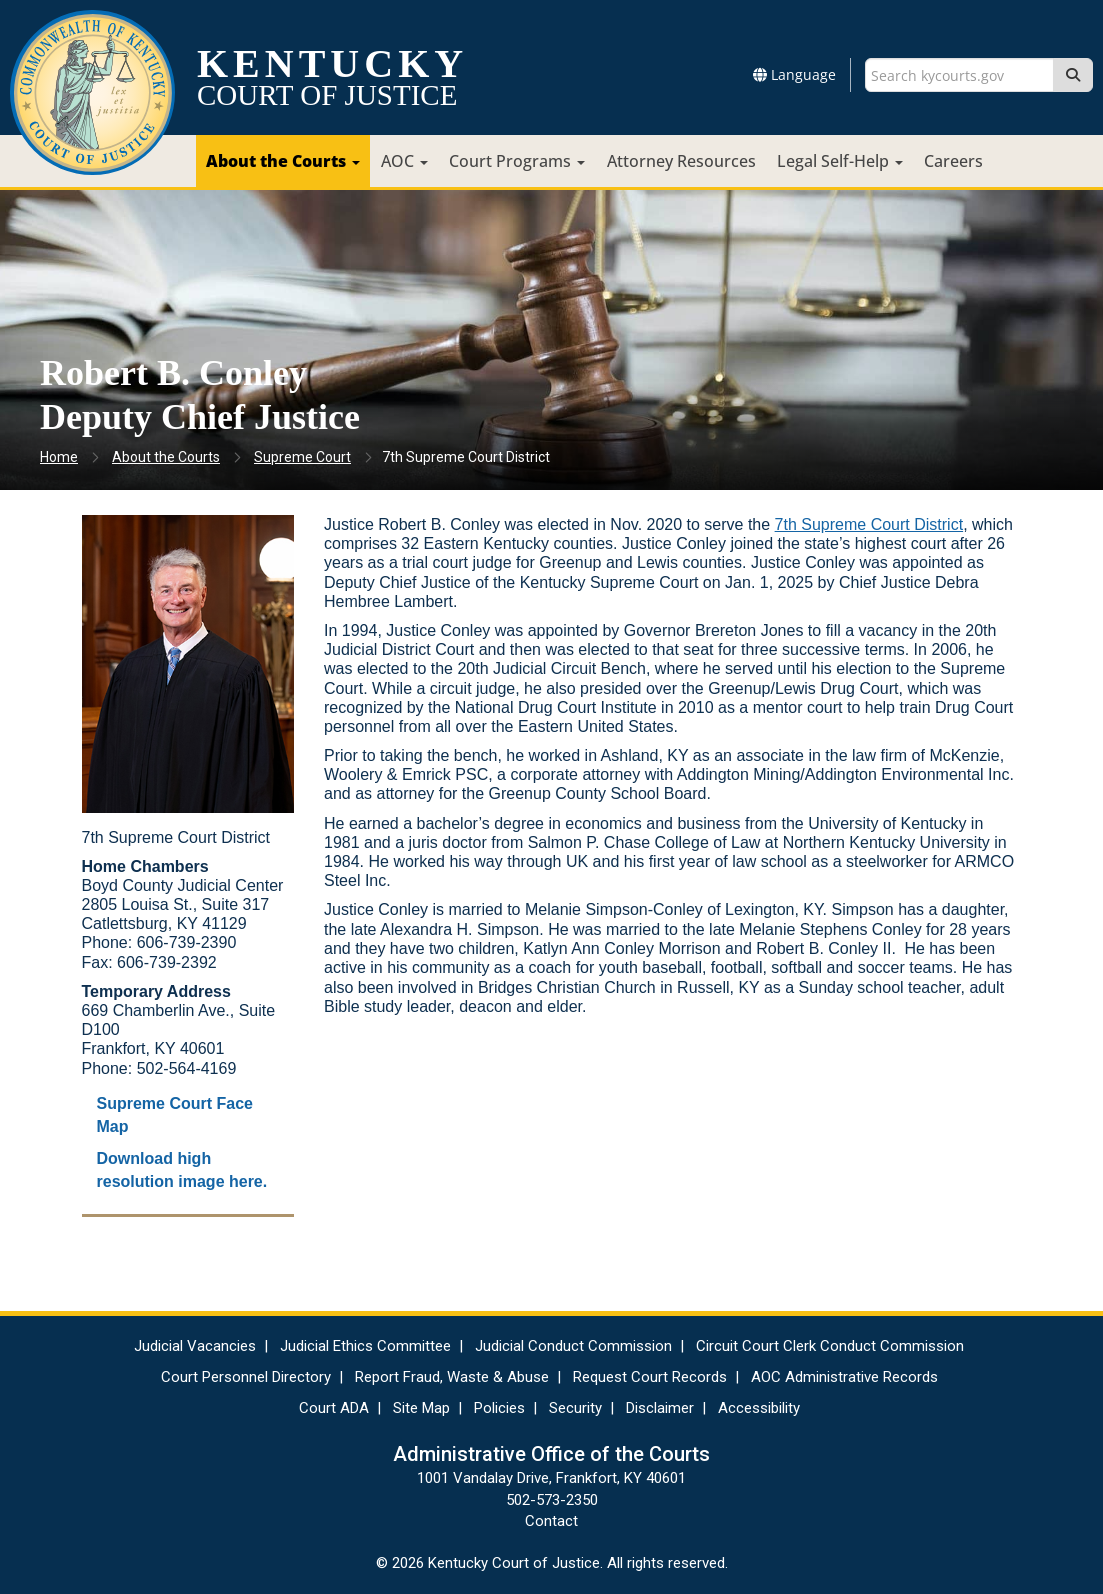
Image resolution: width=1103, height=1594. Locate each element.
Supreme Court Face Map (175, 1115)
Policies (499, 1408)
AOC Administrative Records (844, 1377)
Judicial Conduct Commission (573, 1346)
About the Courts (283, 161)
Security (575, 1408)
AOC (404, 161)
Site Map (421, 1408)
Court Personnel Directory (246, 1377)
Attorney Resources (681, 161)
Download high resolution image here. (182, 1170)
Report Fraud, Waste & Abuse (452, 1377)
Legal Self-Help (840, 161)
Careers (953, 161)
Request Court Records (650, 1377)
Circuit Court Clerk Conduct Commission (830, 1346)
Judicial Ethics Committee (365, 1346)
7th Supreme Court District (869, 524)
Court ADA (334, 1408)
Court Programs (517, 161)
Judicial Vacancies (195, 1346)
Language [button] (794, 74)
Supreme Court (302, 457)
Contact (551, 1521)
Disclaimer (660, 1408)
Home (59, 457)
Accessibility (759, 1408)
